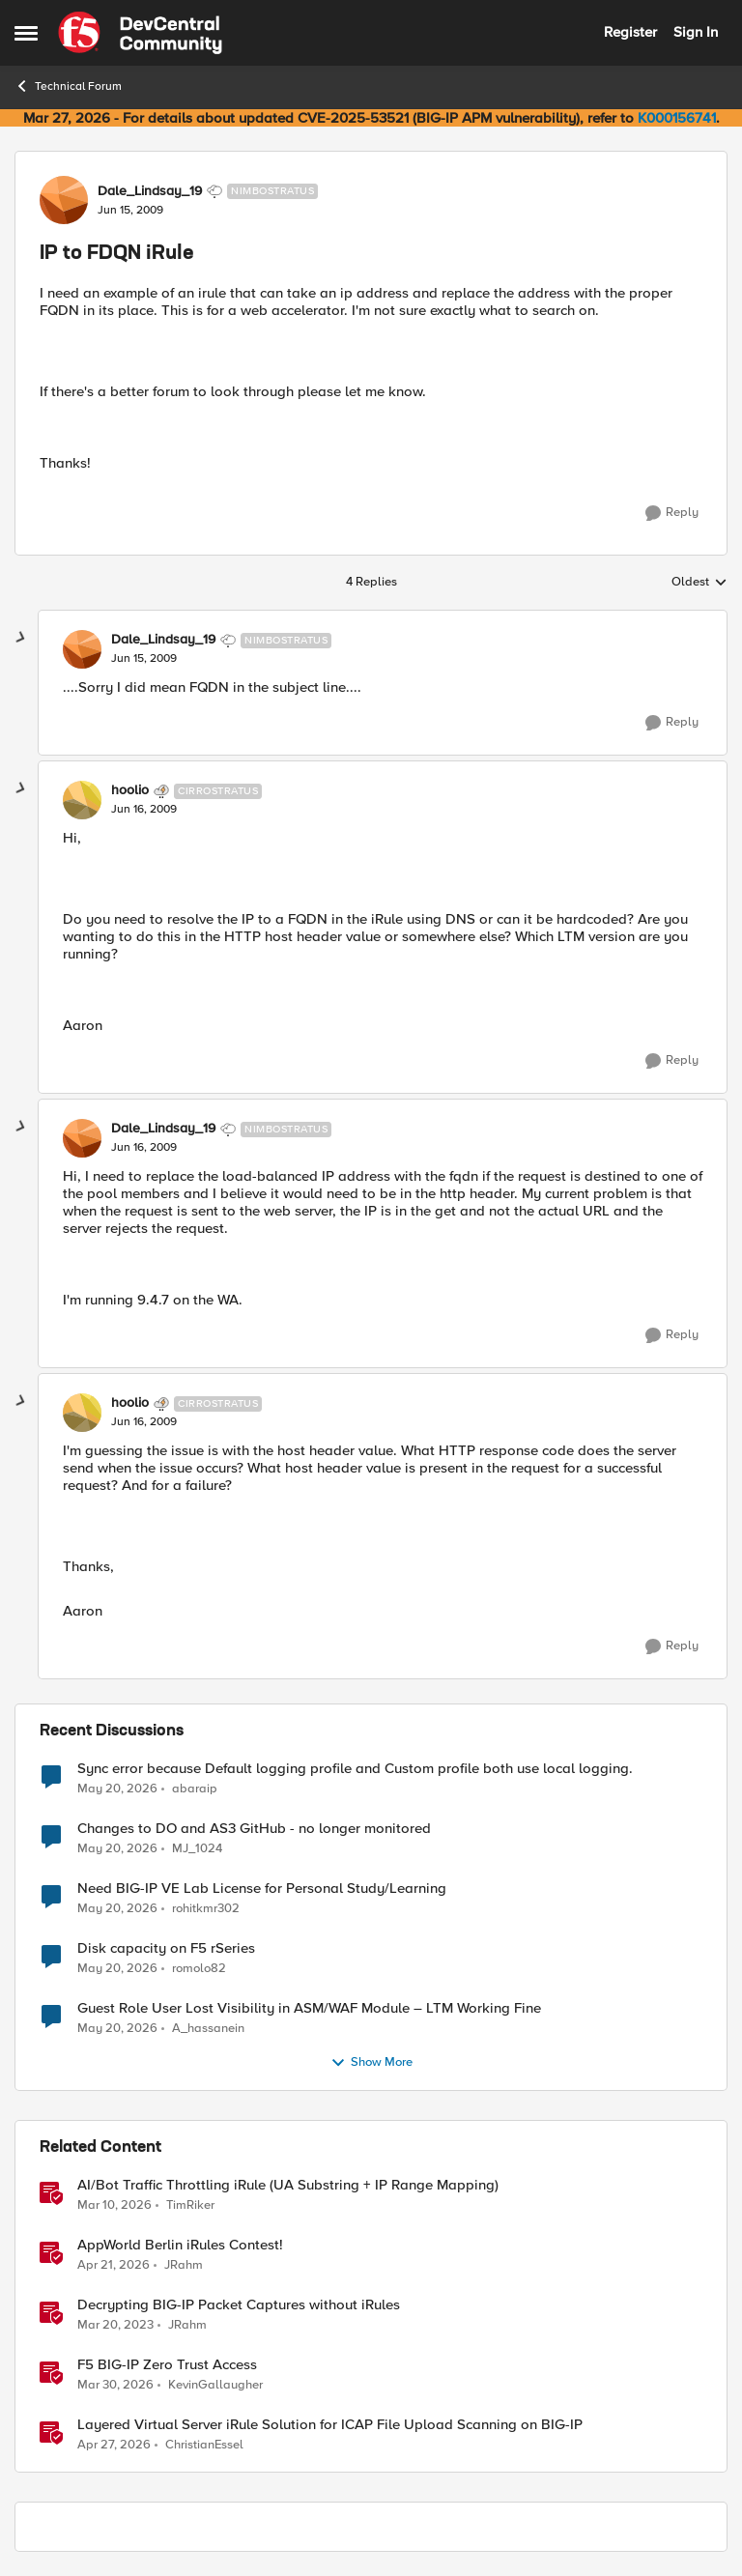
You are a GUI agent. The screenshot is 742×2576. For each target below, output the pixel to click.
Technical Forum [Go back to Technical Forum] (68, 86)
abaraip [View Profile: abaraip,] (194, 1788)
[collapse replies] (21, 637)
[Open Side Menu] (26, 32)
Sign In (695, 32)
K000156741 (677, 118)
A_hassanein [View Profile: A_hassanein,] (208, 2027)
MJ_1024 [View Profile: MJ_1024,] (197, 1848)
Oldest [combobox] (699, 582)
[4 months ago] (114, 2205)
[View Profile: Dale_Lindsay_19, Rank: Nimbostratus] (64, 200)
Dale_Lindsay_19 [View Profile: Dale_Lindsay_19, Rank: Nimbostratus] (150, 191)
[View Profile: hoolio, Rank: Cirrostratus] (82, 800)
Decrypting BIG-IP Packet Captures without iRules (238, 2305)
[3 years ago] (115, 2325)
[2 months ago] (117, 1788)
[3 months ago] (113, 2265)
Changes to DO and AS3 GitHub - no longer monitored (254, 1828)
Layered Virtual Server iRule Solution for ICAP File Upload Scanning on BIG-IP (330, 2425)
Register (630, 32)
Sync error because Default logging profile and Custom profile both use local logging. (355, 1768)
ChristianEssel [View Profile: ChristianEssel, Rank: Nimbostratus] (204, 2445)
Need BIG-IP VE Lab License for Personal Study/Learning (261, 1888)
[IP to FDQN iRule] (144, 659)
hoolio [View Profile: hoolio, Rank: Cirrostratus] (130, 790)
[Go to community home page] (140, 33)
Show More (371, 2063)
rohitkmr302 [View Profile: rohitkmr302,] (206, 1908)
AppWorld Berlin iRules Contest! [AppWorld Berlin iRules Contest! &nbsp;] (180, 2245)
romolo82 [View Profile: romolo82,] (199, 1968)
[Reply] (672, 513)
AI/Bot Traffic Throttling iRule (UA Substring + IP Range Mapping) (288, 2185)
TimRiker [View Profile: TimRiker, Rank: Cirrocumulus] (190, 2204)
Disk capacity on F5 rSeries (166, 1948)
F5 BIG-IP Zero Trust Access (167, 2365)
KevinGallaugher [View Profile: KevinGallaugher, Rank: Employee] (215, 2384)
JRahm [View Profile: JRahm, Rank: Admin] (183, 2264)
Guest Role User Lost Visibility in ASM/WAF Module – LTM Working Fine (309, 2008)
